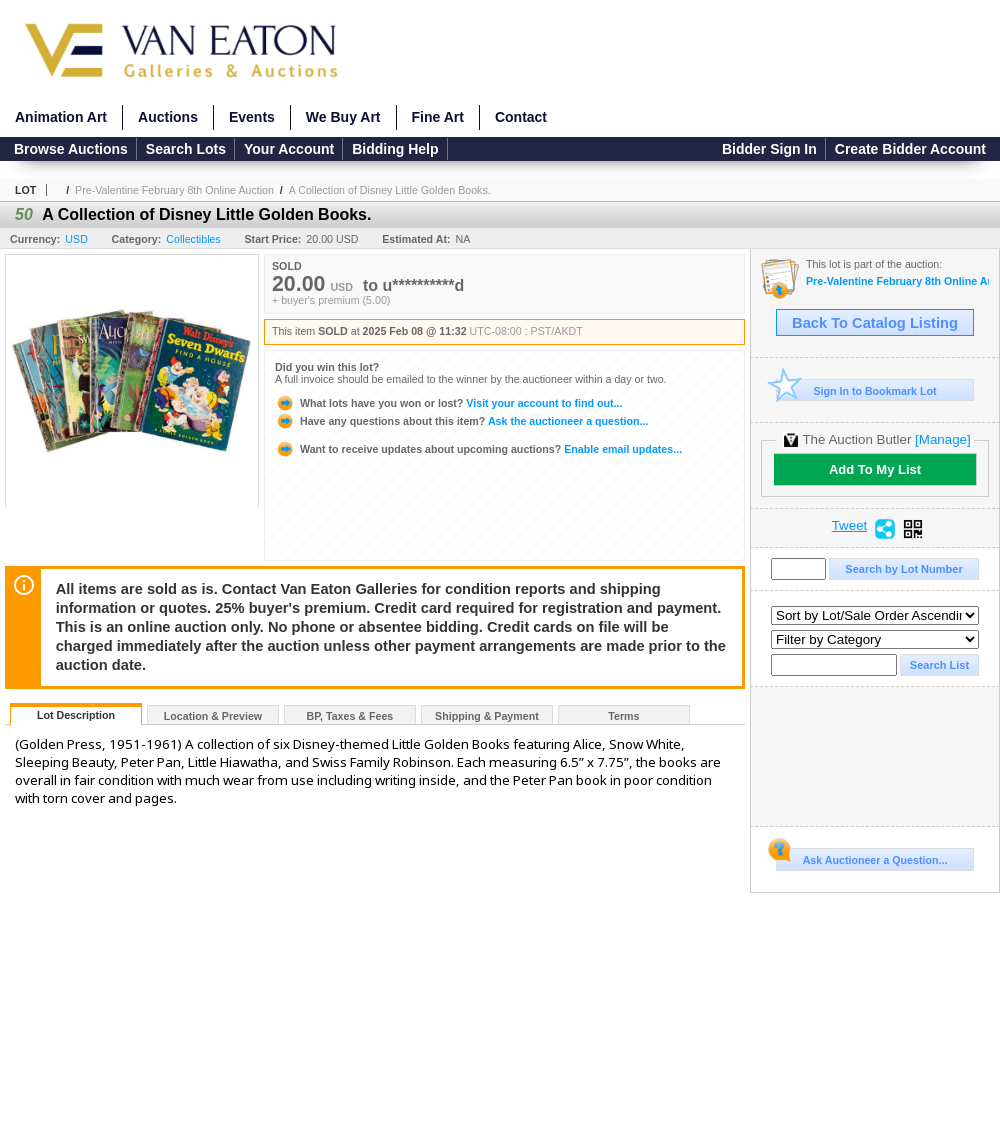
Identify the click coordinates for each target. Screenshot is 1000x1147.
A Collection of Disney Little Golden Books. (390, 190)
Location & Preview (213, 716)
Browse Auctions (71, 149)
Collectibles (193, 239)
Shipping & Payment (487, 716)
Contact (521, 117)
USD (76, 239)
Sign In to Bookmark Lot (856, 390)
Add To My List (875, 469)
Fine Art (438, 117)
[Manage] (942, 439)
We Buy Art (343, 117)
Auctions (168, 117)
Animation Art (61, 117)
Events (252, 117)
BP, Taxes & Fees (350, 716)
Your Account (289, 149)
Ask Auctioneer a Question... (861, 857)
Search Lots (186, 149)
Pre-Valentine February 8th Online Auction (174, 190)
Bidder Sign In (769, 149)
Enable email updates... (478, 449)
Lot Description (76, 715)
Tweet (850, 526)
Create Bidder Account (910, 149)
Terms (623, 716)
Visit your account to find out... (448, 403)
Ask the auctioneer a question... (461, 421)
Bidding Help (395, 149)
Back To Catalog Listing (875, 323)
